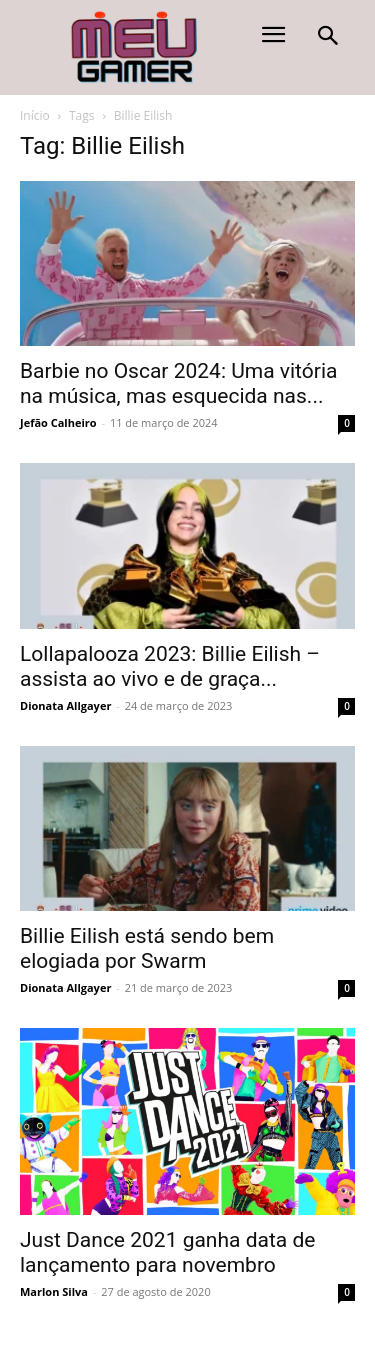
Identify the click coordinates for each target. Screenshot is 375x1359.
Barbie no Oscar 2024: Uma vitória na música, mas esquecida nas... (178, 383)
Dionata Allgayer (65, 705)
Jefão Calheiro (58, 422)
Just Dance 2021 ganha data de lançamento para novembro (167, 1252)
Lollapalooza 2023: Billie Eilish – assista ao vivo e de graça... (170, 666)
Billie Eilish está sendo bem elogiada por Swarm (147, 948)
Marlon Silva (54, 1291)
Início (35, 115)
